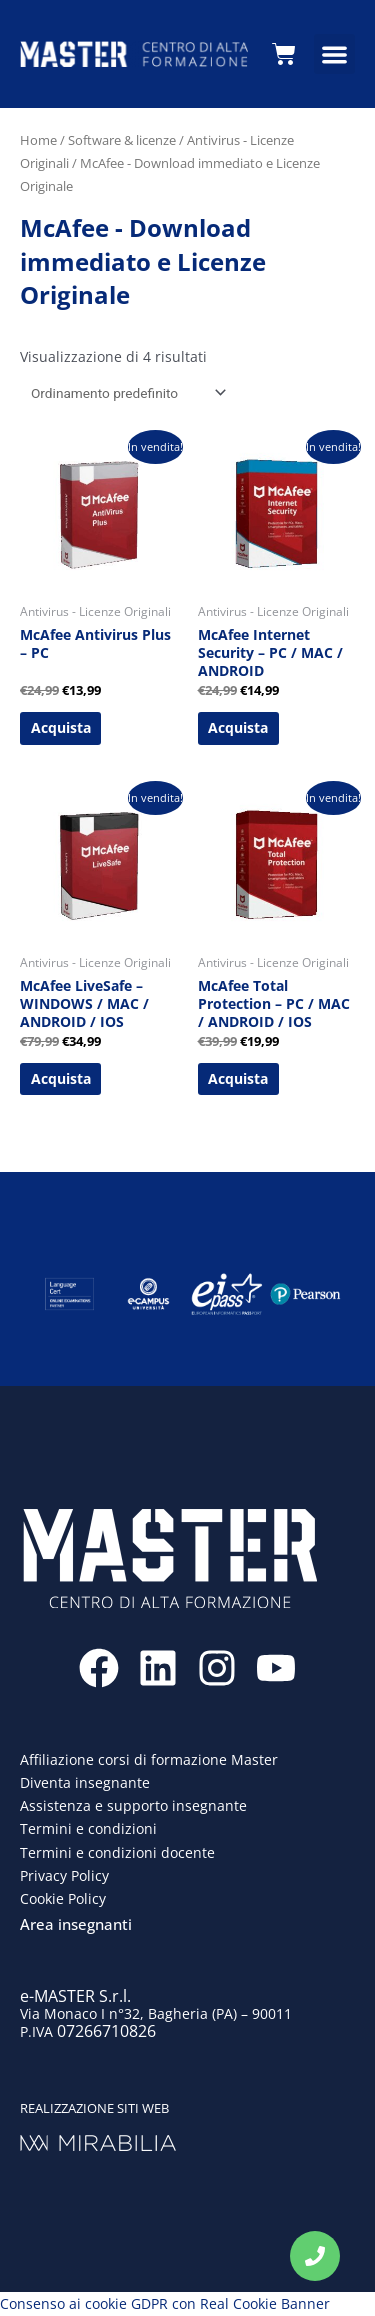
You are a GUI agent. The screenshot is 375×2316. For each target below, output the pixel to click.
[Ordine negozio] (125, 393)
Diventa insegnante (85, 1782)
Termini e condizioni (88, 1828)
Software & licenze (122, 140)
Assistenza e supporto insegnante (133, 1805)
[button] (334, 54)
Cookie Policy (63, 1898)
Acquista (61, 727)
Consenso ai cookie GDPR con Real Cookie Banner (165, 2303)
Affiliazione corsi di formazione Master (149, 1759)
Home (38, 140)
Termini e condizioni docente (117, 1852)
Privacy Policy (64, 1875)
